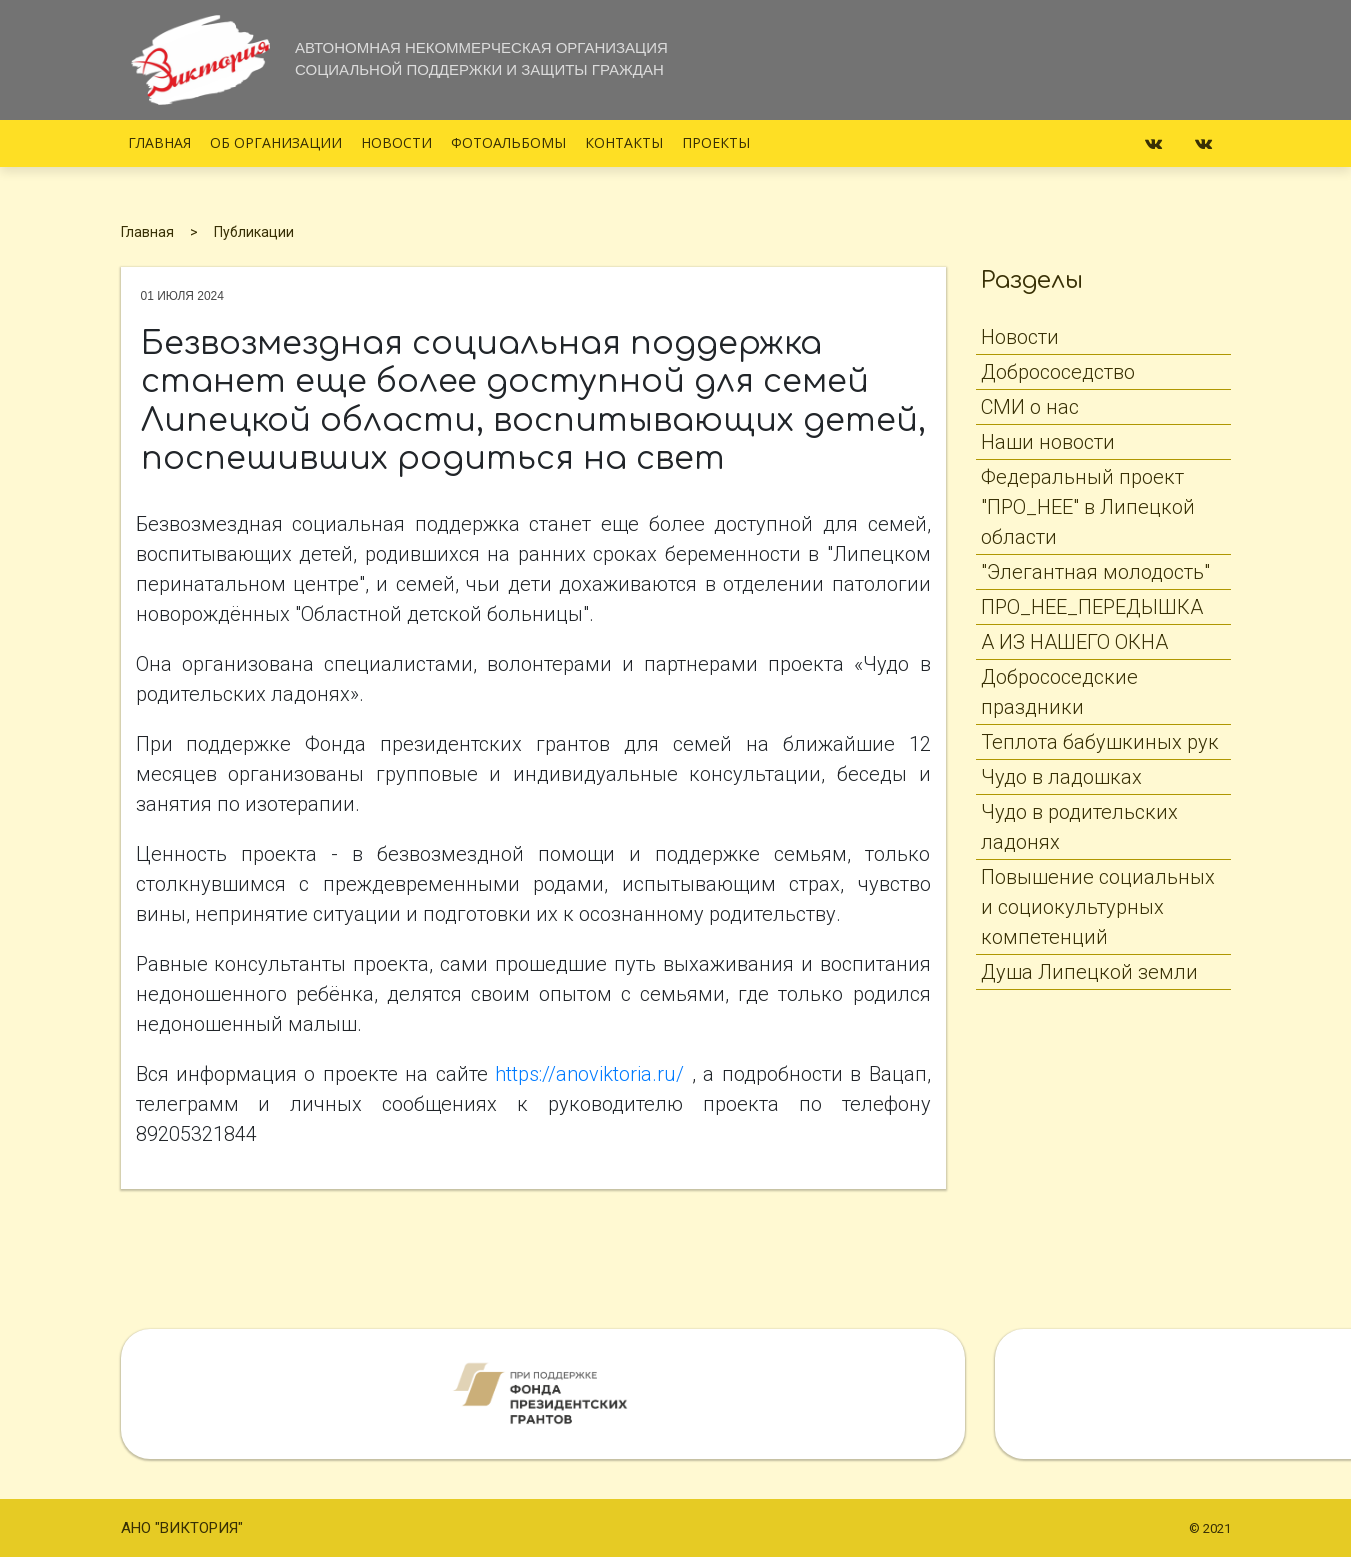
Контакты (624, 142)
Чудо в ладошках (1061, 777)
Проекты (716, 142)
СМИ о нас (1030, 407)
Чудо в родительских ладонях (1079, 827)
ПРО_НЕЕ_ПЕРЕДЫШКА (1092, 607)
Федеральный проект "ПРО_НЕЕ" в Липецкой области (1088, 507)
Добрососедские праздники (1059, 692)
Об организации (276, 142)
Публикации (254, 232)
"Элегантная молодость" (1095, 572)
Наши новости (1048, 442)
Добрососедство (1058, 372)
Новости (396, 142)
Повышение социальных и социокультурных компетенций (1098, 907)
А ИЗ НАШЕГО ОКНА (1074, 642)
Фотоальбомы (508, 142)
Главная (159, 142)
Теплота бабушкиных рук (1100, 742)
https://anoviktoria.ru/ (589, 1074)
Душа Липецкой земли (1089, 972)
